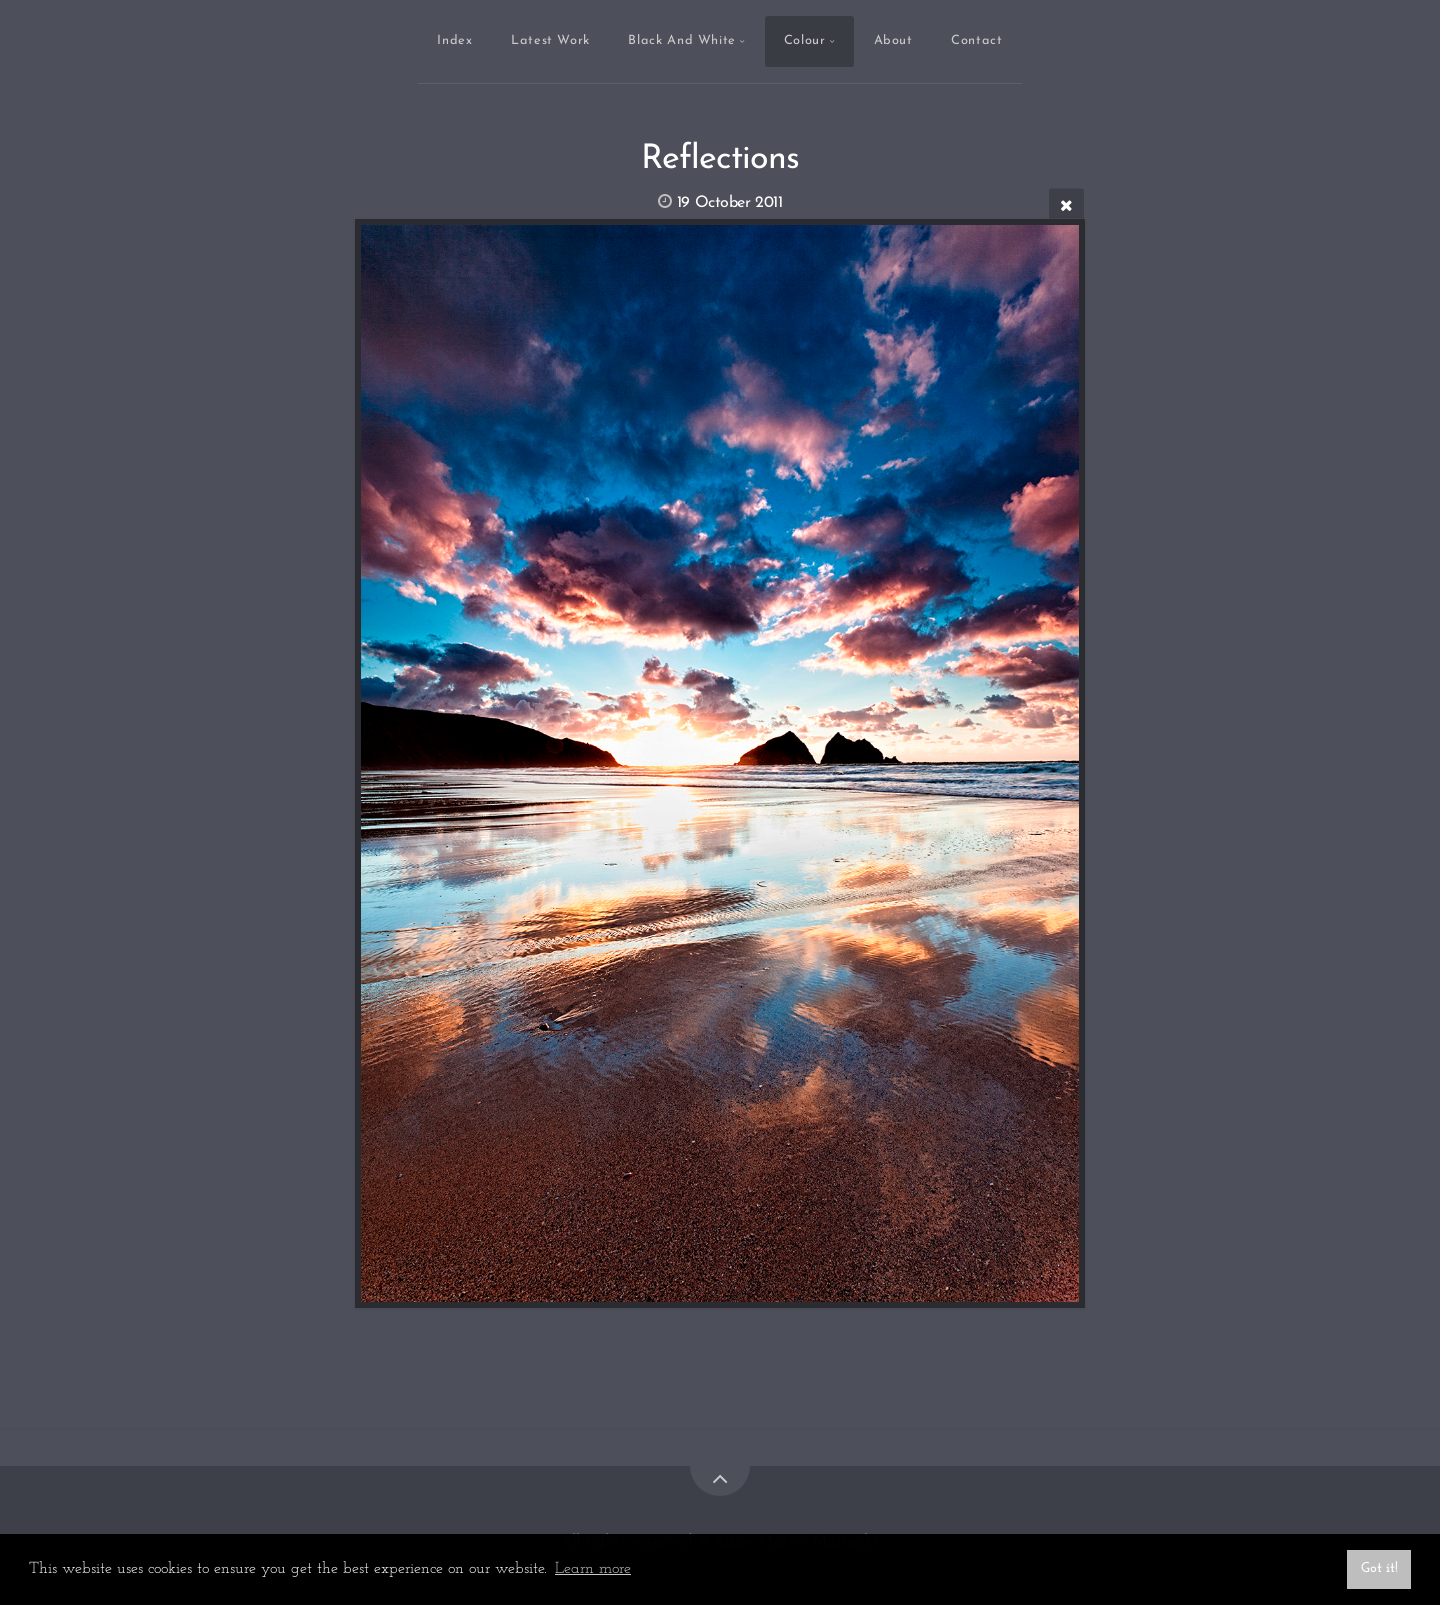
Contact (976, 40)
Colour (805, 40)
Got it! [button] (1379, 1568)
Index (454, 40)
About (893, 40)
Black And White (682, 40)
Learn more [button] (593, 1569)
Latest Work (550, 40)
